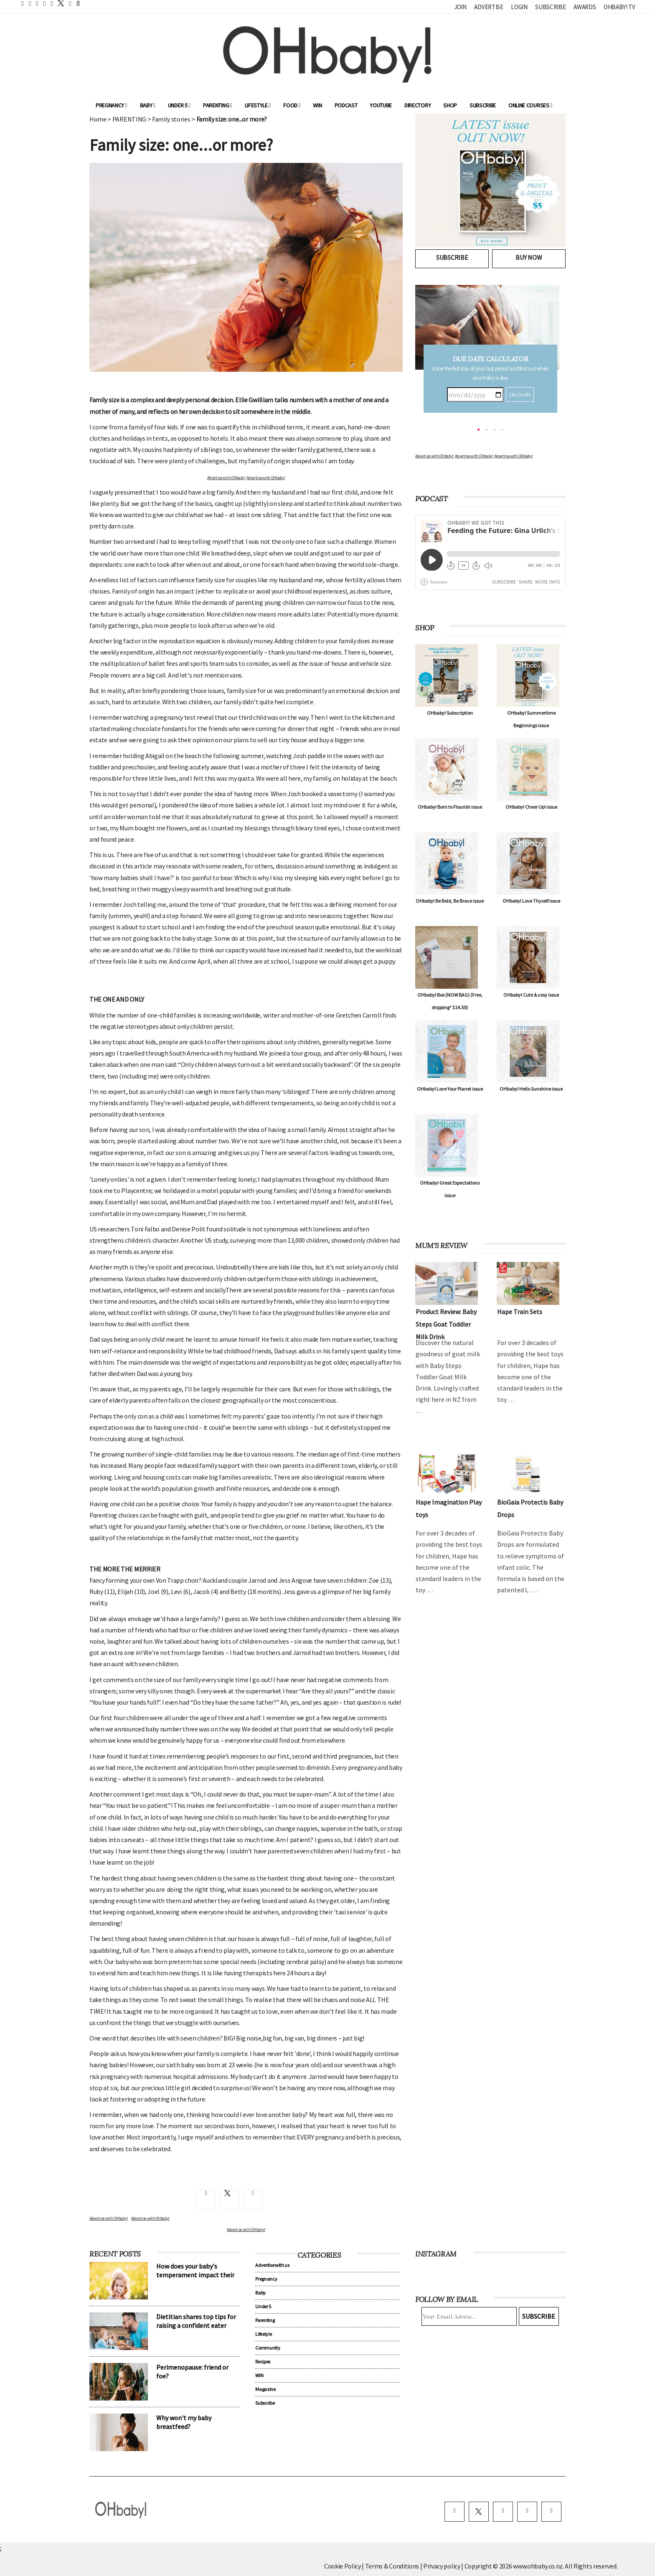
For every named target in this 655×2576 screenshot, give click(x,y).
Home (98, 119)
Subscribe (550, 7)
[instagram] (503, 2512)
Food (291, 105)
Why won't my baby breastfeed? (183, 2422)
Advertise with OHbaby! (226, 477)
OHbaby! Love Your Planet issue (450, 1089)
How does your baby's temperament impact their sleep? (195, 2275)
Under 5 (179, 105)
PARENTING (129, 119)
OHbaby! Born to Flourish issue (450, 807)
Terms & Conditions (392, 2566)
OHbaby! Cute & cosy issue (531, 995)
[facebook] (454, 2512)
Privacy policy (442, 2566)
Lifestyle (258, 105)
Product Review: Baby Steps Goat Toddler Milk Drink (446, 1324)
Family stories (171, 119)
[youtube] (551, 2512)
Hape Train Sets (519, 1311)
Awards (585, 7)
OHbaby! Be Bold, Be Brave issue (450, 901)
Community (267, 2348)
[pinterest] (527, 2512)
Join (460, 7)
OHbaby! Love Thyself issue (531, 901)
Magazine (265, 2389)
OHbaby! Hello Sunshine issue (531, 1089)
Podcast (346, 105)
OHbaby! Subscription (450, 713)
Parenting (217, 105)
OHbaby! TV (619, 7)
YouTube (381, 105)
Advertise (488, 7)
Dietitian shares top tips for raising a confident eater (196, 2321)
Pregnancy (111, 105)
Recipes (262, 2361)
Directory (417, 105)
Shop (450, 105)
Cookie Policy (342, 2566)
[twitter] (58, 3)
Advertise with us (272, 2265)
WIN (317, 105)
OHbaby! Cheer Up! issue (531, 807)
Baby (147, 105)
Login (519, 7)
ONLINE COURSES (530, 105)
